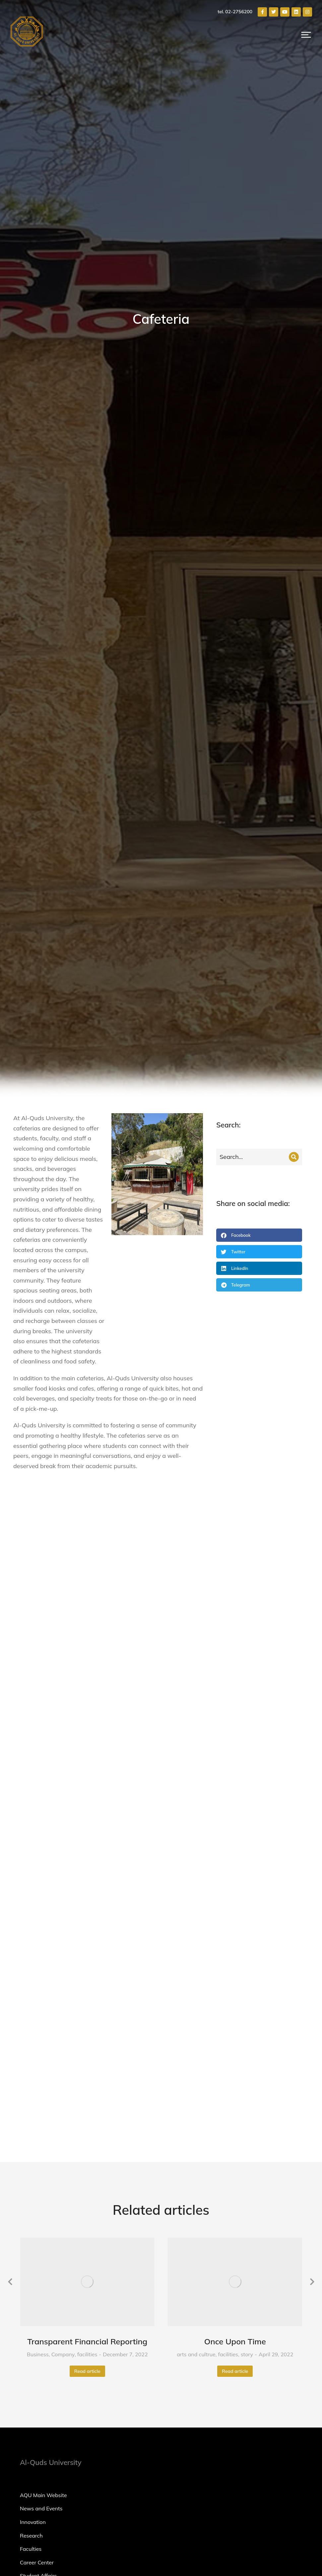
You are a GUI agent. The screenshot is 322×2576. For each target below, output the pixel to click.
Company (63, 1733)
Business (38, 1733)
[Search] (294, 1157)
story (247, 1733)
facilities (87, 1733)
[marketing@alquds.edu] (236, 2085)
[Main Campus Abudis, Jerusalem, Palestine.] (236, 2111)
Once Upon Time (235, 1721)
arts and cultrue (196, 1733)
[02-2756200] (236, 2098)
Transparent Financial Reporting (87, 1721)
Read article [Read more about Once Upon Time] (235, 1750)
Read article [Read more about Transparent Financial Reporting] (87, 1750)
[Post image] (87, 1661)
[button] (306, 35)
